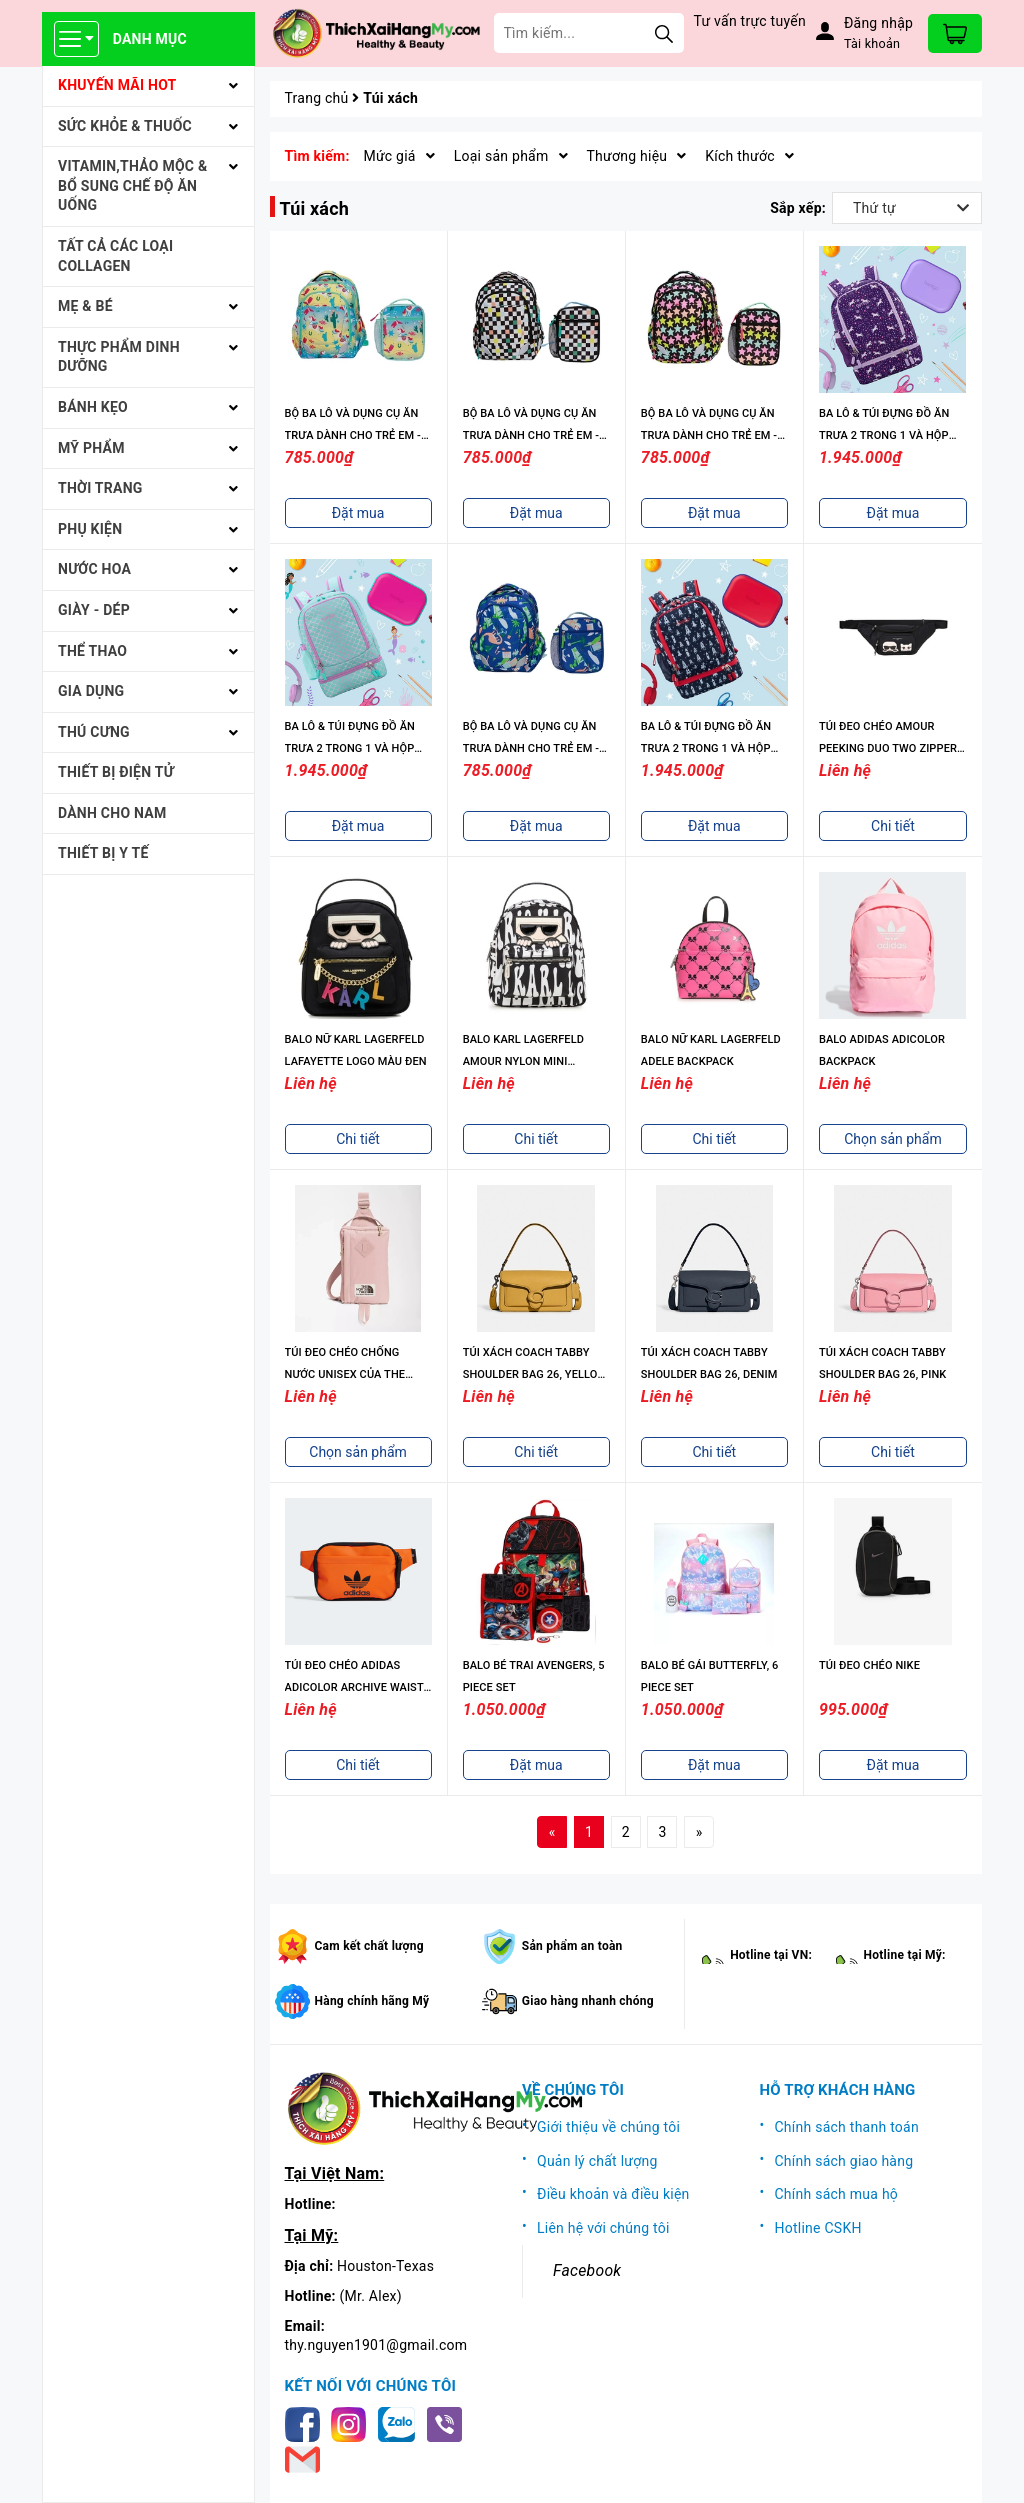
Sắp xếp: (798, 208)
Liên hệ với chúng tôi (603, 2228)
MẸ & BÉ (85, 306)
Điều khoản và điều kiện (613, 2194)
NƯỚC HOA (94, 569)
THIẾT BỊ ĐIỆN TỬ (116, 772)
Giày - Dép (94, 610)
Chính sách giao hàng (844, 2161)
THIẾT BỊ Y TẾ (103, 853)
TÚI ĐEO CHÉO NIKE (869, 1665)
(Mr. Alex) (371, 2296)
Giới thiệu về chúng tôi (608, 2127)
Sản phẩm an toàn (572, 1946)
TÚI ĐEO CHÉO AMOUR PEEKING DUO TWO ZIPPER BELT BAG (888, 748)
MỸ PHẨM (91, 448)
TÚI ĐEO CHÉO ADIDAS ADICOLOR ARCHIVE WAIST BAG (354, 1687)
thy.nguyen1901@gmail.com (376, 2345)
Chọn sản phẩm (893, 1139)
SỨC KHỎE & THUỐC (125, 126)
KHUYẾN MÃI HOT (117, 85)
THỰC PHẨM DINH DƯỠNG (119, 357)
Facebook (587, 2270)
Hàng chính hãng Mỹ (372, 2001)
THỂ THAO (92, 651)
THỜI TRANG (100, 488)
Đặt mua (358, 513)
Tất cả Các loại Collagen (115, 256)
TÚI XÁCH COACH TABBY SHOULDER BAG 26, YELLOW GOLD (535, 1374)
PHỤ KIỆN (90, 529)
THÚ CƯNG (94, 732)
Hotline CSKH (818, 2228)
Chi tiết (893, 826)
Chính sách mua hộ (837, 2194)
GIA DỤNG (91, 691)
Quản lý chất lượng (597, 2161)
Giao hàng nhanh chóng (588, 2001)
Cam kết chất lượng (369, 1946)
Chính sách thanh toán (847, 2127)
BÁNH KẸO (93, 407)
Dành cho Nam (112, 813)
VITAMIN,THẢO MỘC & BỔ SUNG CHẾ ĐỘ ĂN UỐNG (132, 185)
